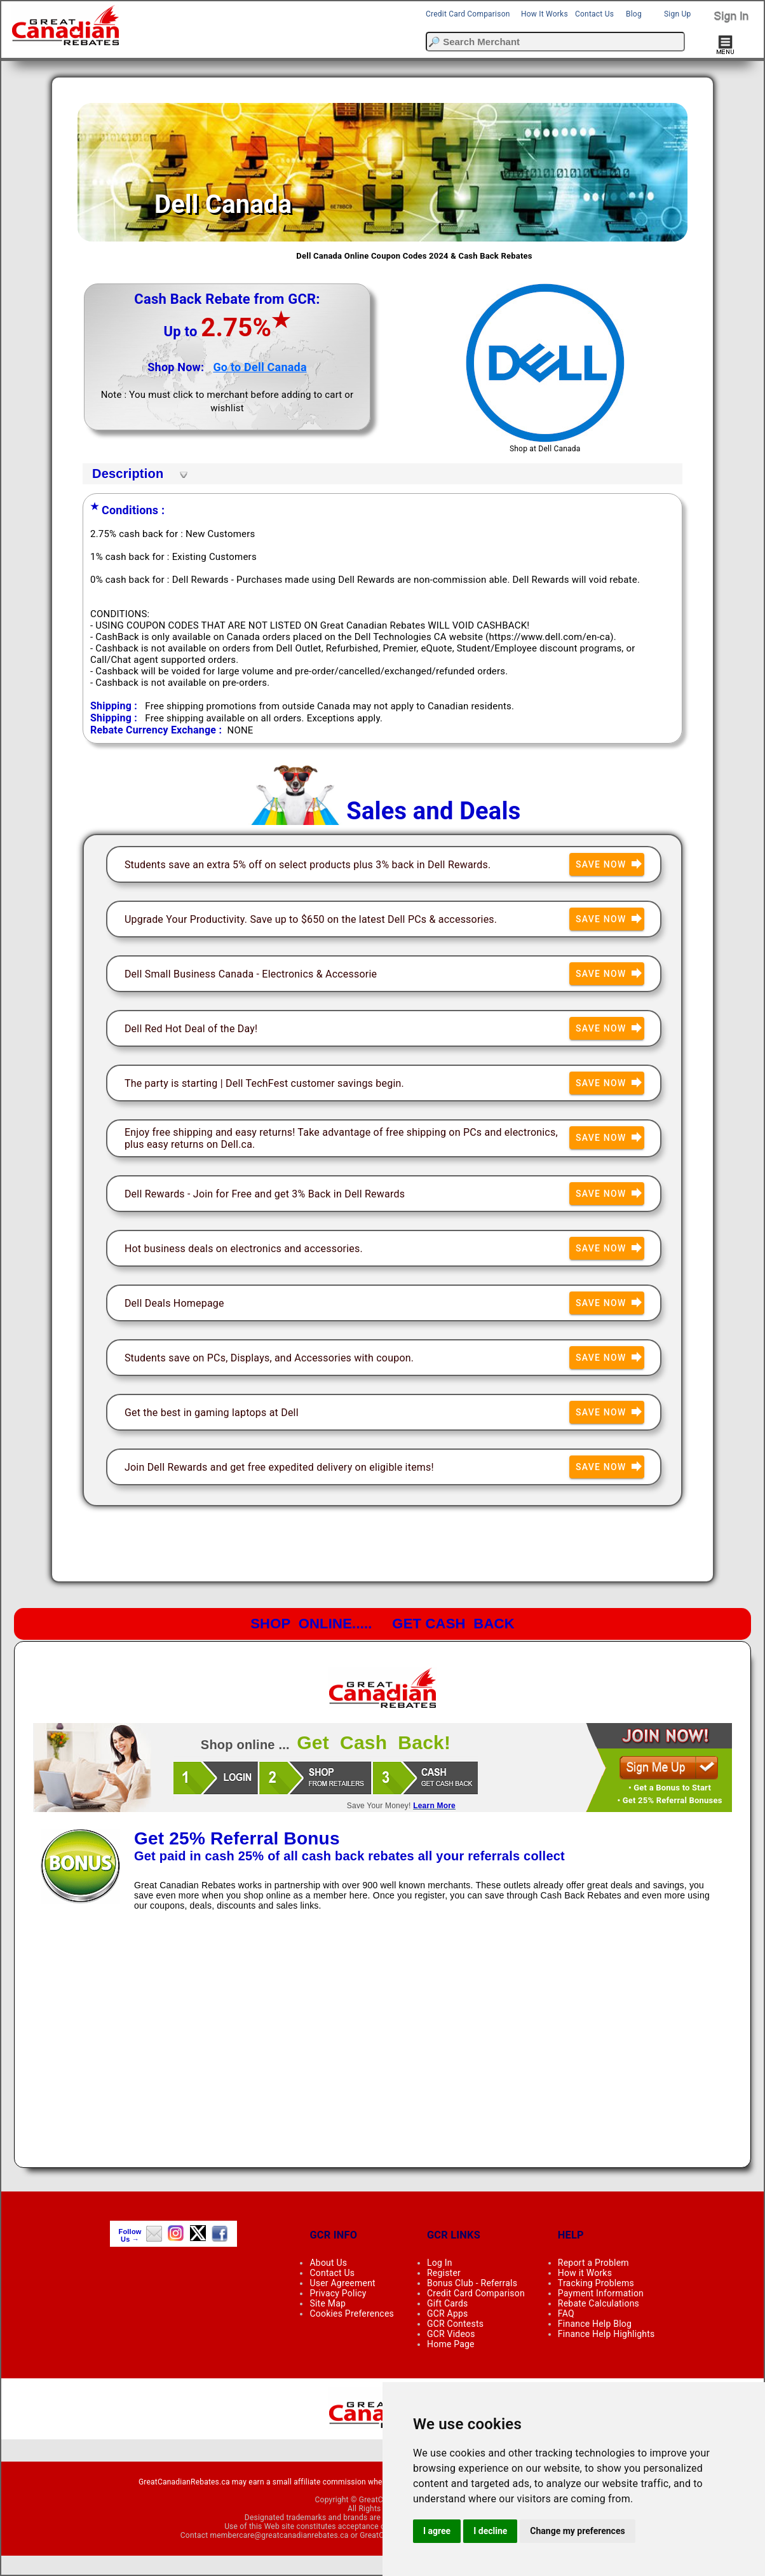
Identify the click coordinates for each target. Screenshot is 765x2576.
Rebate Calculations (598, 2303)
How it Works (585, 2273)
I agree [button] (436, 2531)
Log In (439, 2263)
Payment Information (601, 2293)
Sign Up (677, 14)
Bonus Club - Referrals (472, 2283)
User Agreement (342, 2283)
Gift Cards (447, 2303)
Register (444, 2273)
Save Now (610, 864)
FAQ (566, 2313)
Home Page (451, 2344)
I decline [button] (490, 2531)
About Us (328, 2263)
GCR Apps (447, 2313)
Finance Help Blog (595, 2324)
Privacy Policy (337, 2293)
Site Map (327, 2303)
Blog (634, 14)
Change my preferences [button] (577, 2531)
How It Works (544, 14)
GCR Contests (455, 2324)
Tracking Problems (596, 2283)
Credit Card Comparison (468, 14)
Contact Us (594, 14)
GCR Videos (451, 2334)
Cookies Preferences (351, 2313)
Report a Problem (593, 2263)
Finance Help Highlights (606, 2334)
